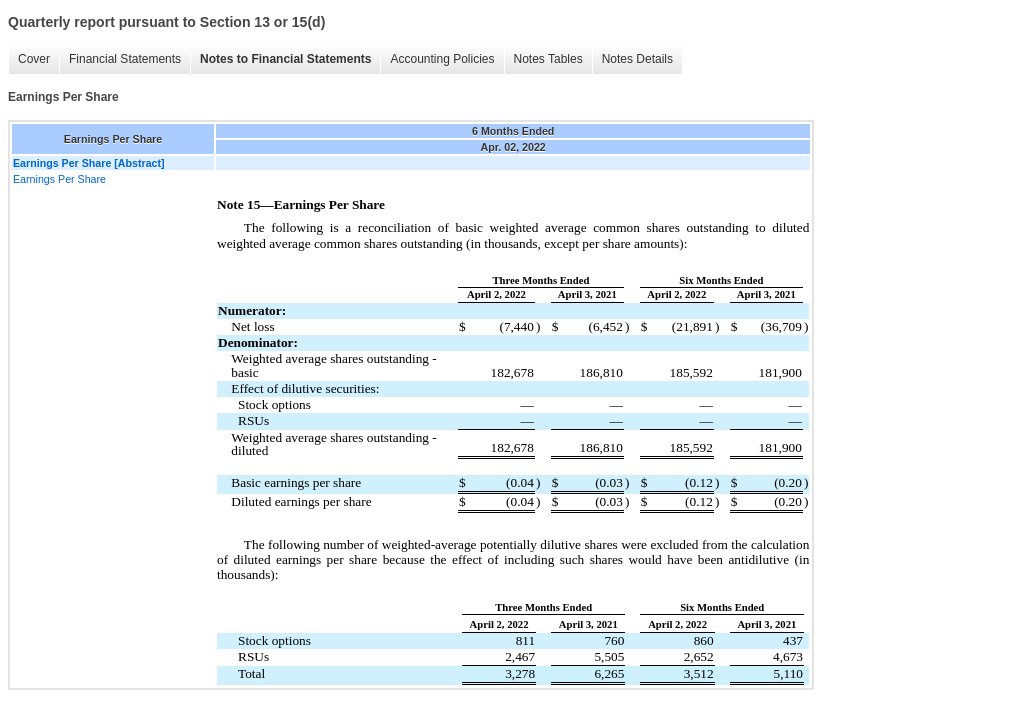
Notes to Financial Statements (285, 59)
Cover (34, 59)
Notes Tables (548, 59)
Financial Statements (125, 59)
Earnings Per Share (59, 179)
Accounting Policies (442, 59)
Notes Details (637, 59)
